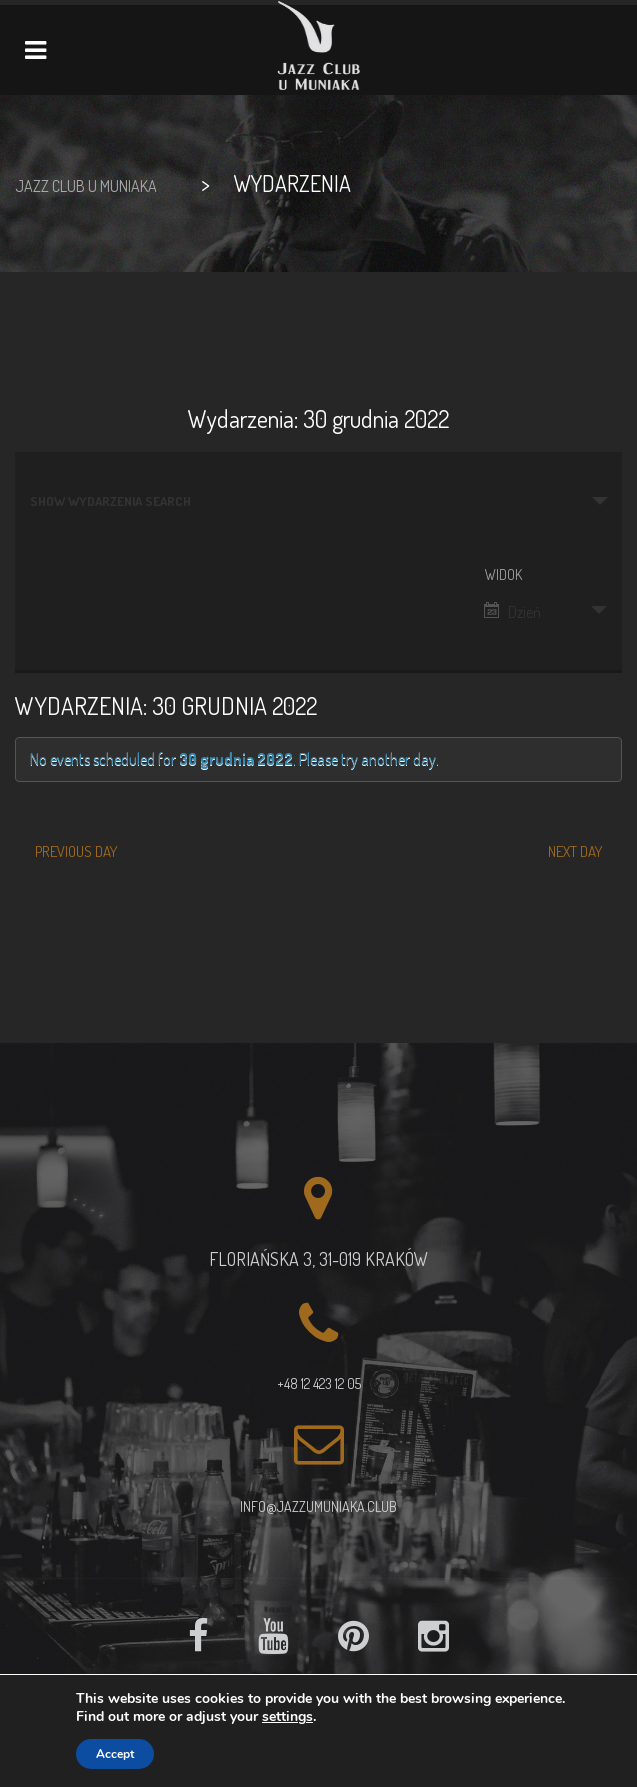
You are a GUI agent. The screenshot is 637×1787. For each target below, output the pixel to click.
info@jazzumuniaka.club (318, 1506)
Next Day (575, 851)
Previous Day (76, 851)
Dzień (512, 612)
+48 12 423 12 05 (319, 1383)
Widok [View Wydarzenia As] (503, 575)
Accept (115, 1754)
